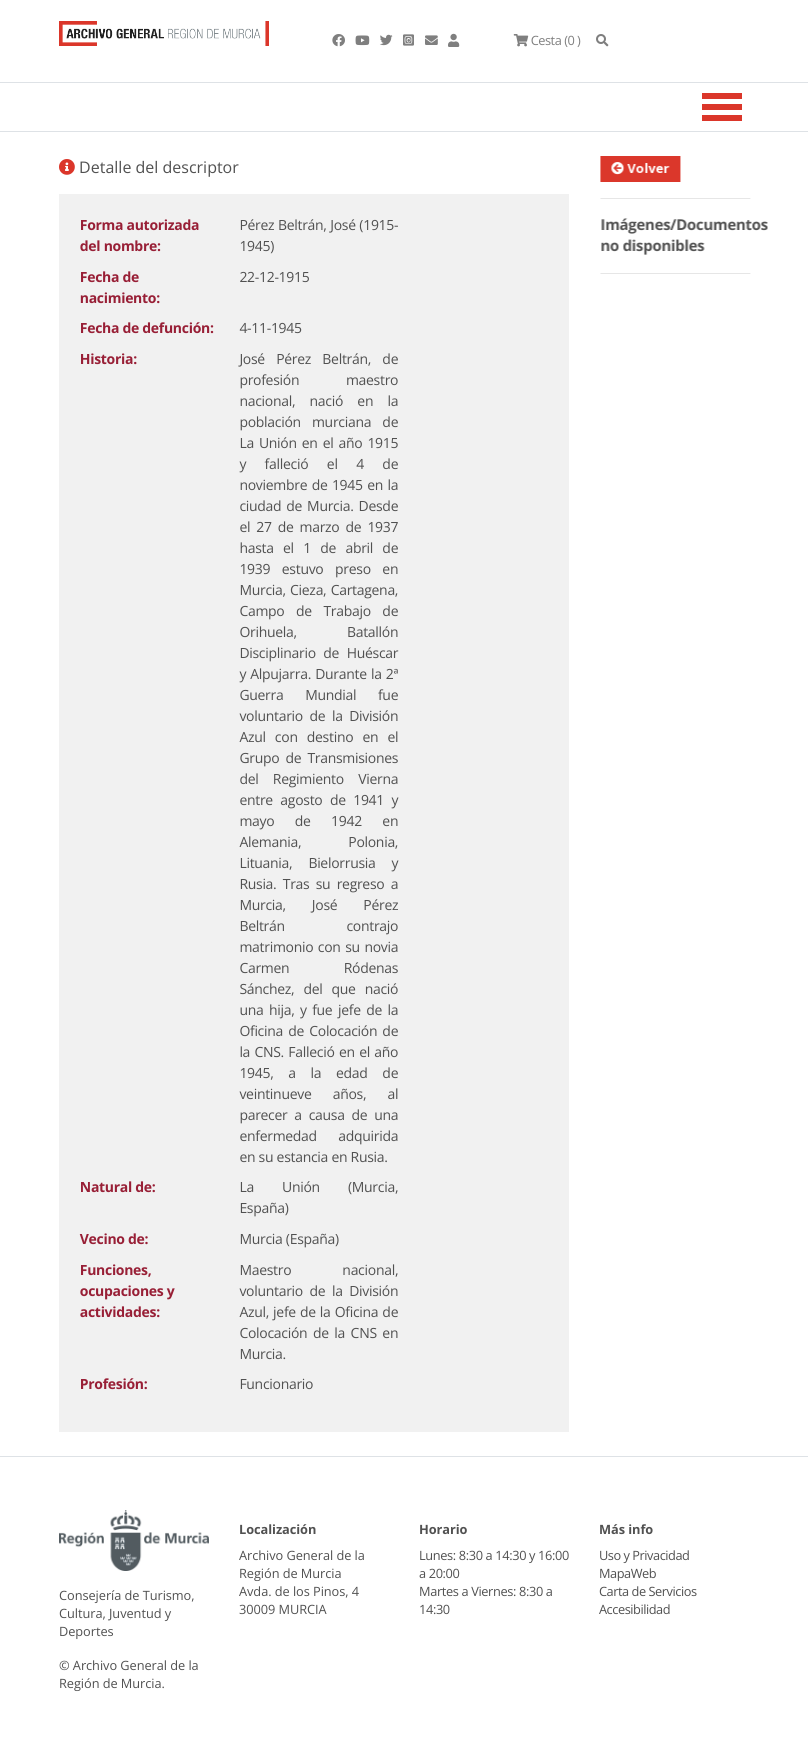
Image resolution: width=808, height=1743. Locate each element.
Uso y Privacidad (644, 1555)
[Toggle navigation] (747, 107)
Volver (646, 168)
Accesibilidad (634, 1609)
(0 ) (547, 40)
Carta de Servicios (647, 1591)
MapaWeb (627, 1573)
